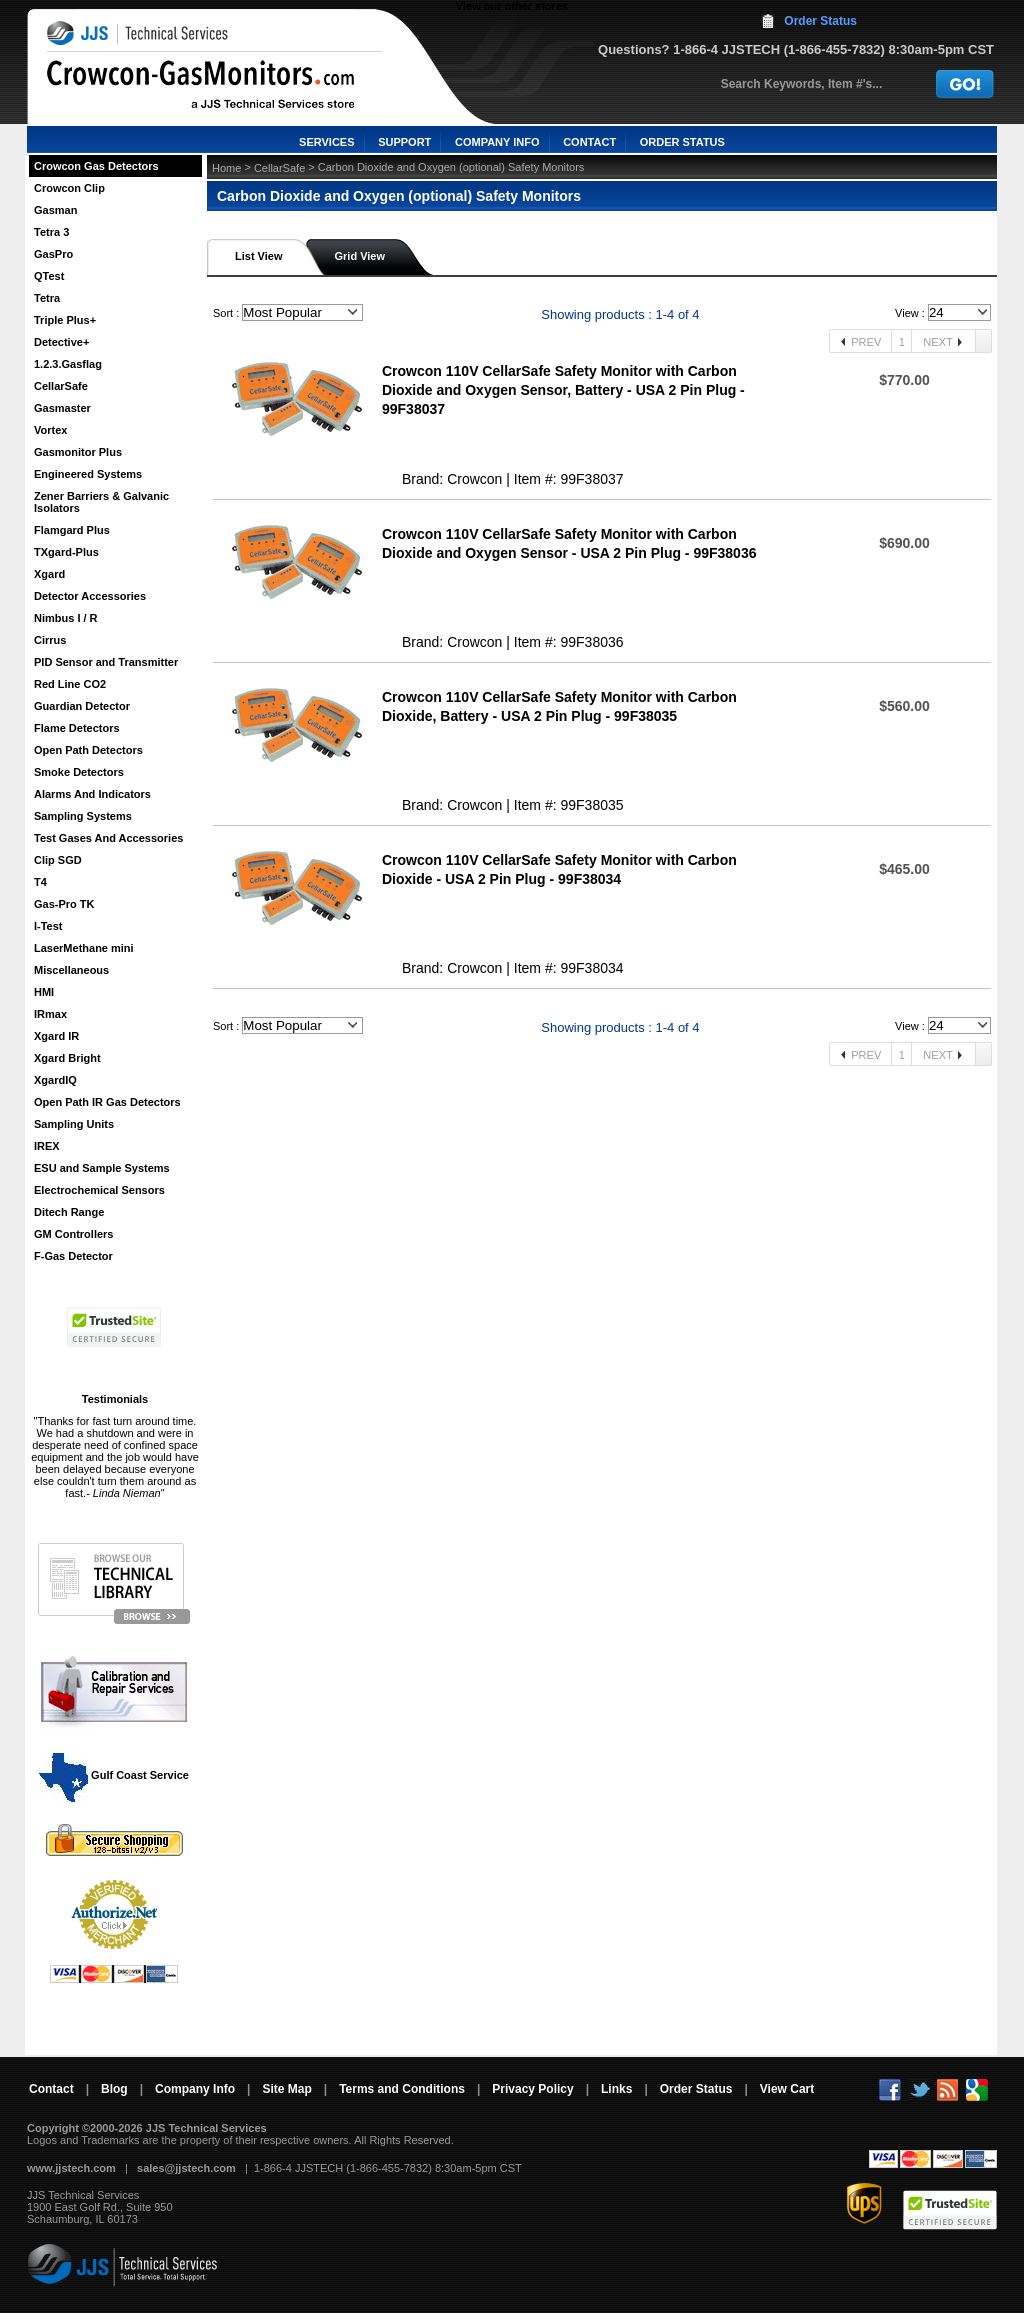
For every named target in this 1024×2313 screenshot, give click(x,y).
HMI (44, 992)
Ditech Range (69, 1212)
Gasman (55, 210)
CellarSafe (61, 386)
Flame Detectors (77, 728)
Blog (114, 2089)
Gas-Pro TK (64, 904)
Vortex (50, 430)
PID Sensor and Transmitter (106, 662)
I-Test (48, 926)
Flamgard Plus (72, 530)
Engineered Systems (88, 474)
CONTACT (589, 142)
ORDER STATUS (682, 142)
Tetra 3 (51, 232)
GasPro (53, 254)
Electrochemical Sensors (99, 1190)
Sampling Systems (83, 816)
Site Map (286, 2089)
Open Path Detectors (88, 750)
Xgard (49, 574)
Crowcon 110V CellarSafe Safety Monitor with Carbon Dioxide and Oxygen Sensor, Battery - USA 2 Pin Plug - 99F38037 (563, 390)
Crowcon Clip (69, 188)
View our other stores (512, 6)
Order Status (820, 21)
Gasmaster (62, 408)
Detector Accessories (90, 596)
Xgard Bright (67, 1058)
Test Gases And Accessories (108, 838)
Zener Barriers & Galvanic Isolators (101, 502)
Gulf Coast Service (115, 1775)
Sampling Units (74, 1124)
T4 (40, 882)
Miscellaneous (71, 970)
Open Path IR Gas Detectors (107, 1102)
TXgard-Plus (66, 552)
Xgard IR (56, 1036)
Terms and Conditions (402, 2089)
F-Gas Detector (73, 1256)
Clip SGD (58, 860)
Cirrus (50, 640)
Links (616, 2089)
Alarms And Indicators (92, 794)
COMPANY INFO (497, 142)
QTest (49, 276)
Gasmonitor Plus (78, 452)
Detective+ (61, 342)
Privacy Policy (532, 2089)
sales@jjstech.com (186, 2168)
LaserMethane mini (84, 948)
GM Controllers (73, 1234)
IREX (47, 1146)
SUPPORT (404, 142)
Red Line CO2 (70, 684)
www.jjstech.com (71, 2168)
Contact (51, 2089)
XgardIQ (55, 1080)
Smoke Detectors (79, 772)
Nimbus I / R (66, 618)
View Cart (787, 2089)
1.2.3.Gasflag (68, 364)
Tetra (47, 298)
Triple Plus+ (65, 320)
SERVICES (326, 142)
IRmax (50, 1014)
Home (226, 168)
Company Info (195, 2089)
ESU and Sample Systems (102, 1168)
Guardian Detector (82, 706)
